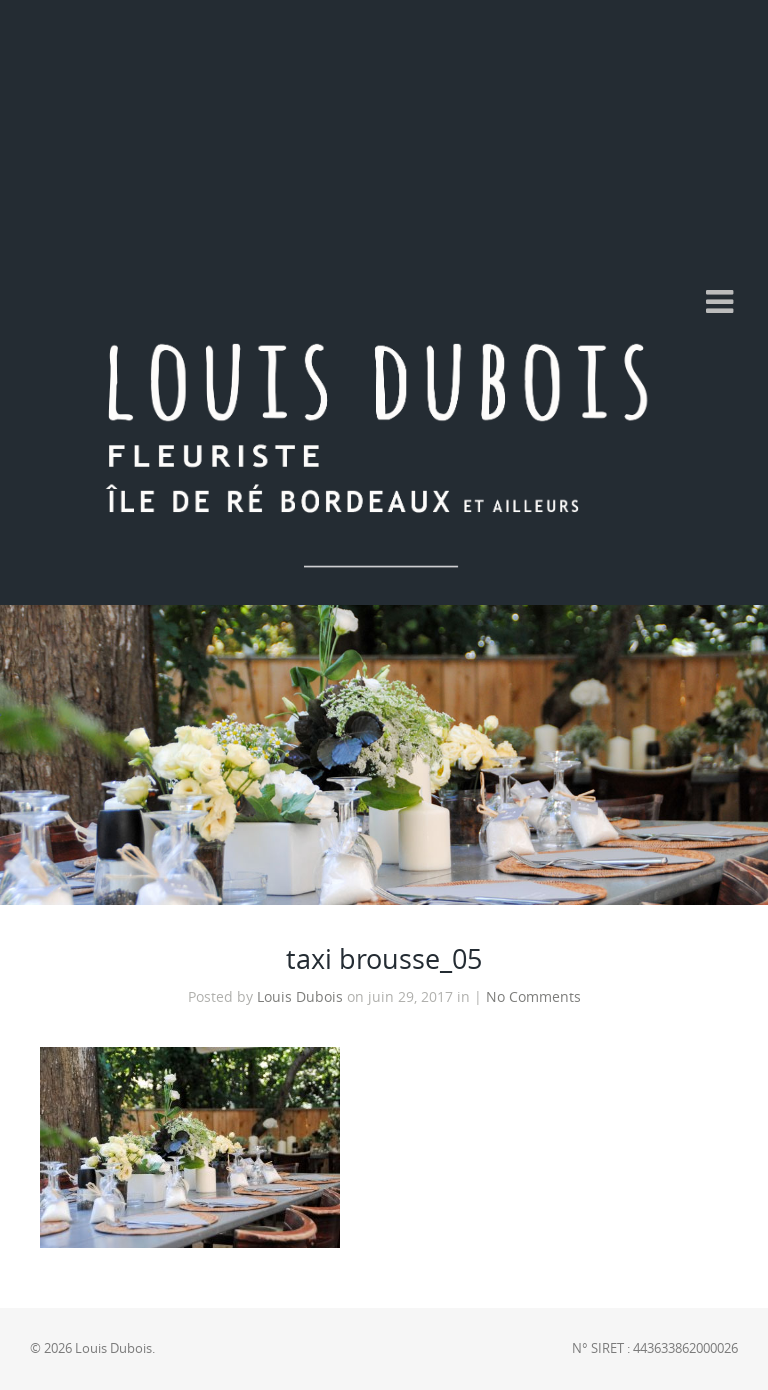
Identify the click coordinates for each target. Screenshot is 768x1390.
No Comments (533, 997)
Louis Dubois (300, 997)
